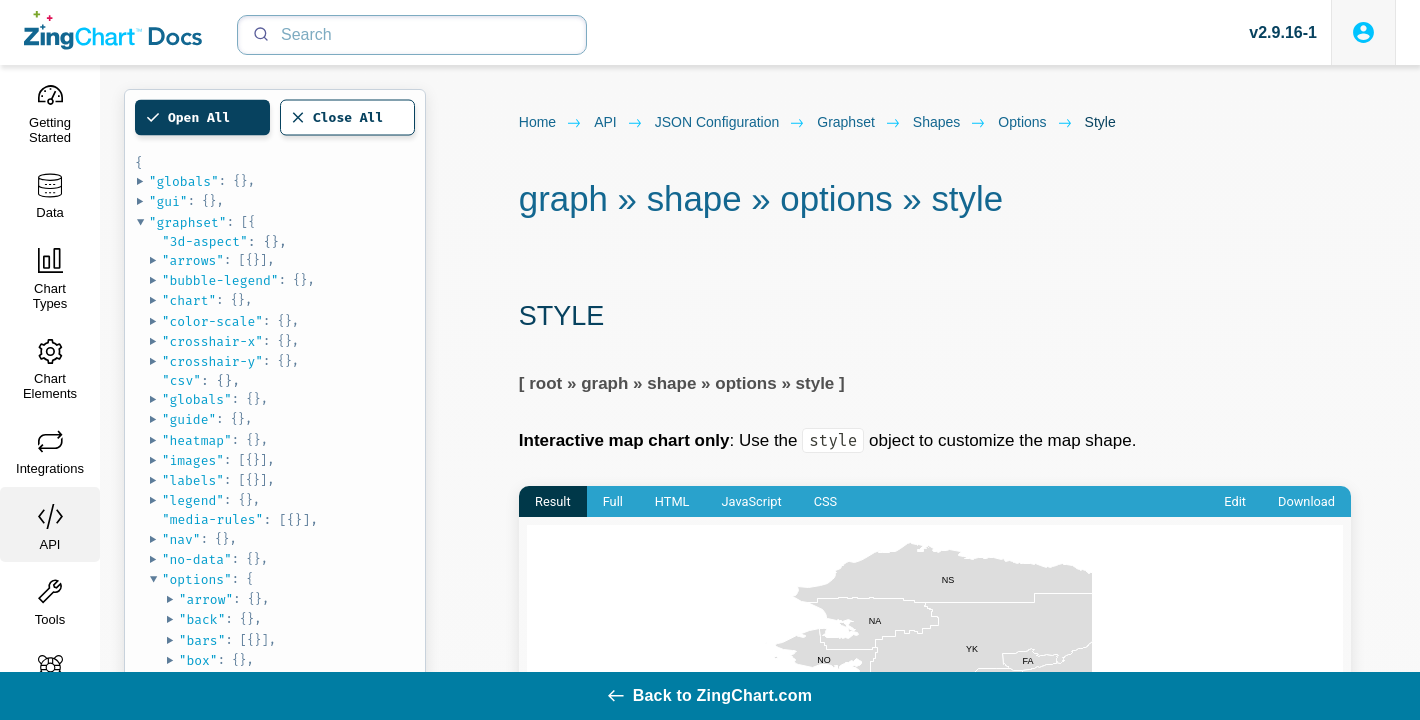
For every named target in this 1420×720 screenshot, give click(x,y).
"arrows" (193, 260)
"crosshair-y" (212, 361)
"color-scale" (212, 321)
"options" (197, 579)
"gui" (168, 201)
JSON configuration (730, 123)
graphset (859, 123)
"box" (198, 660)
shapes (949, 123)
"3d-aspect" (205, 241)
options (1035, 123)
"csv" (181, 380)
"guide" (189, 419)
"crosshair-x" (212, 341)
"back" (202, 619)
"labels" (193, 480)
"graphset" (188, 222)
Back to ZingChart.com (710, 695)
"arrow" (206, 599)
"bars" (202, 640)
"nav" (181, 539)
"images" (193, 460)
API (618, 123)
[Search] (412, 35)
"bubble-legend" (220, 280)
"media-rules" (212, 519)
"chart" (189, 300)
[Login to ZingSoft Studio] (1363, 32)
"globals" (184, 181)
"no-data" (197, 559)
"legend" (193, 500)
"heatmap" (197, 440)
